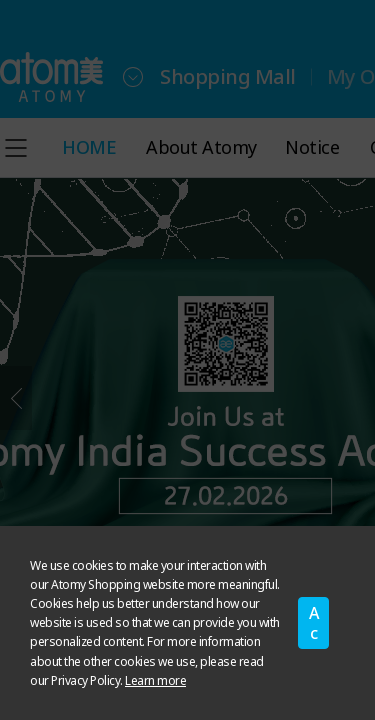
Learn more (155, 680)
